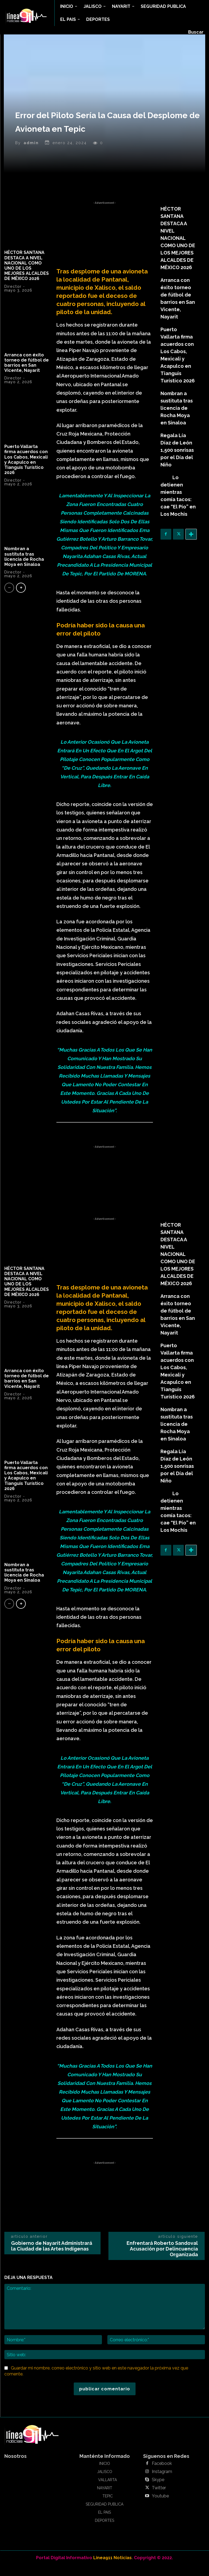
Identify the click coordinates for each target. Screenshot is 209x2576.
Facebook (160, 2474)
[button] (196, 32)
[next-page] (21, 598)
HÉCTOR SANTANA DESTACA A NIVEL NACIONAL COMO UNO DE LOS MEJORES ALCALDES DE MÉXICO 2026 (26, 276)
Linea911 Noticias (112, 2568)
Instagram (160, 2482)
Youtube (159, 2507)
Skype (157, 2490)
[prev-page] (9, 598)
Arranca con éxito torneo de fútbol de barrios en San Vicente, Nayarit (26, 373)
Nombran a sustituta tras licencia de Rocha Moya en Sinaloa (24, 567)
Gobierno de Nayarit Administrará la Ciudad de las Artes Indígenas (51, 2256)
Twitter (157, 2498)
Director (12, 297)
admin (31, 153)
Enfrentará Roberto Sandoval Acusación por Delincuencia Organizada (162, 2259)
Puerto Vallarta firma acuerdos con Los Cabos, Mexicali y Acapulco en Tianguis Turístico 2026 (26, 470)
